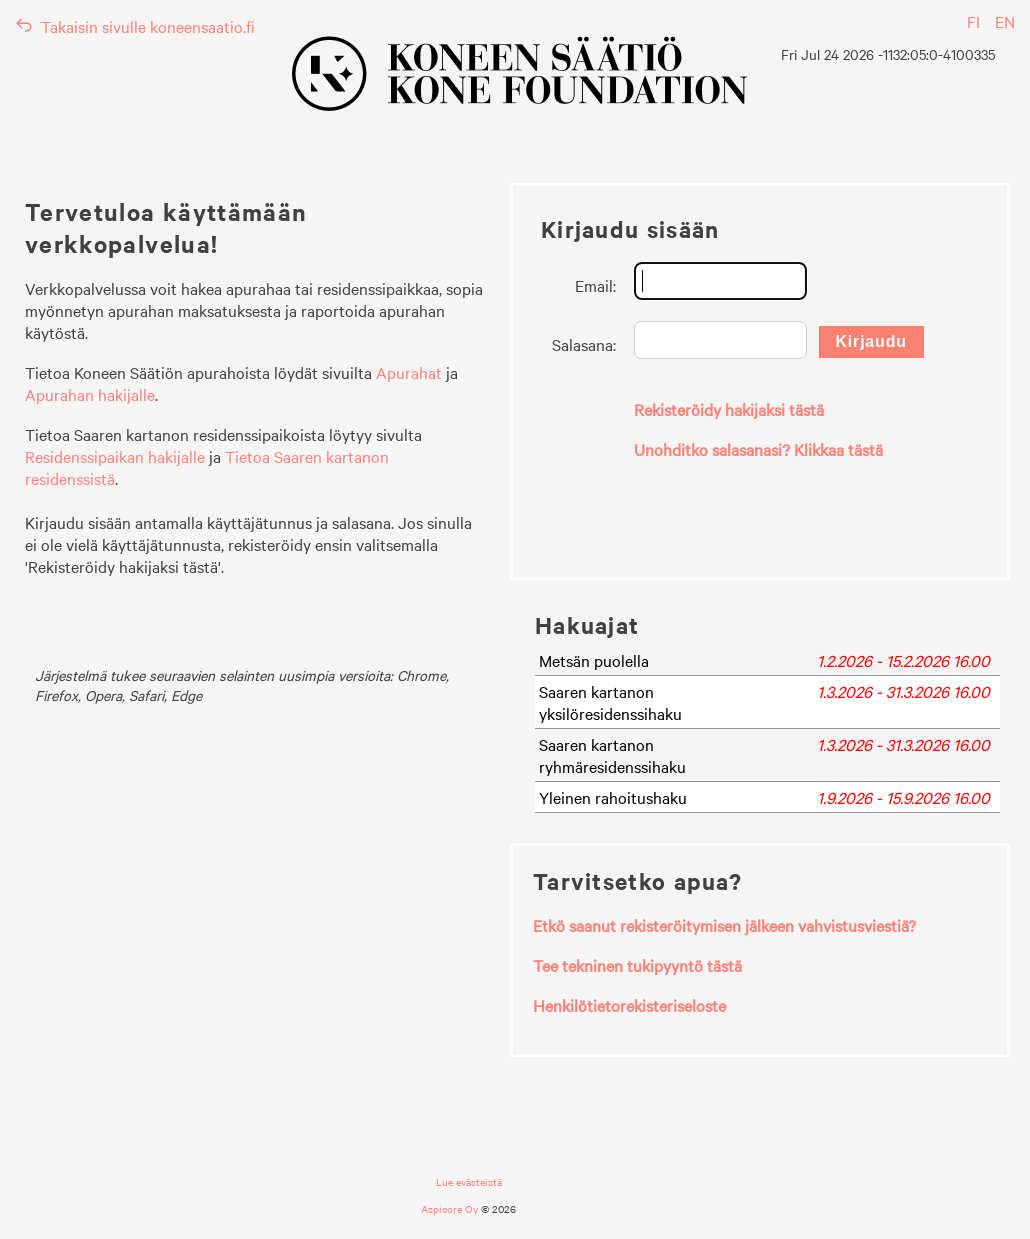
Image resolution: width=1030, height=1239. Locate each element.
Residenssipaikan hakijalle (115, 456)
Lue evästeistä (469, 1181)
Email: (595, 285)
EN (1005, 21)
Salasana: (584, 344)
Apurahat (409, 372)
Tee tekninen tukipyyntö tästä (637, 965)
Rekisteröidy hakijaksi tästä (729, 409)
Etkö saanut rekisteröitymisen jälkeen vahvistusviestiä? (724, 925)
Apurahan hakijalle (90, 394)
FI (973, 21)
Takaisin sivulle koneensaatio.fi (135, 26)
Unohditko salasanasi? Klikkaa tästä (758, 449)
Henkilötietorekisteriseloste (629, 1005)
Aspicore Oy (449, 1208)
